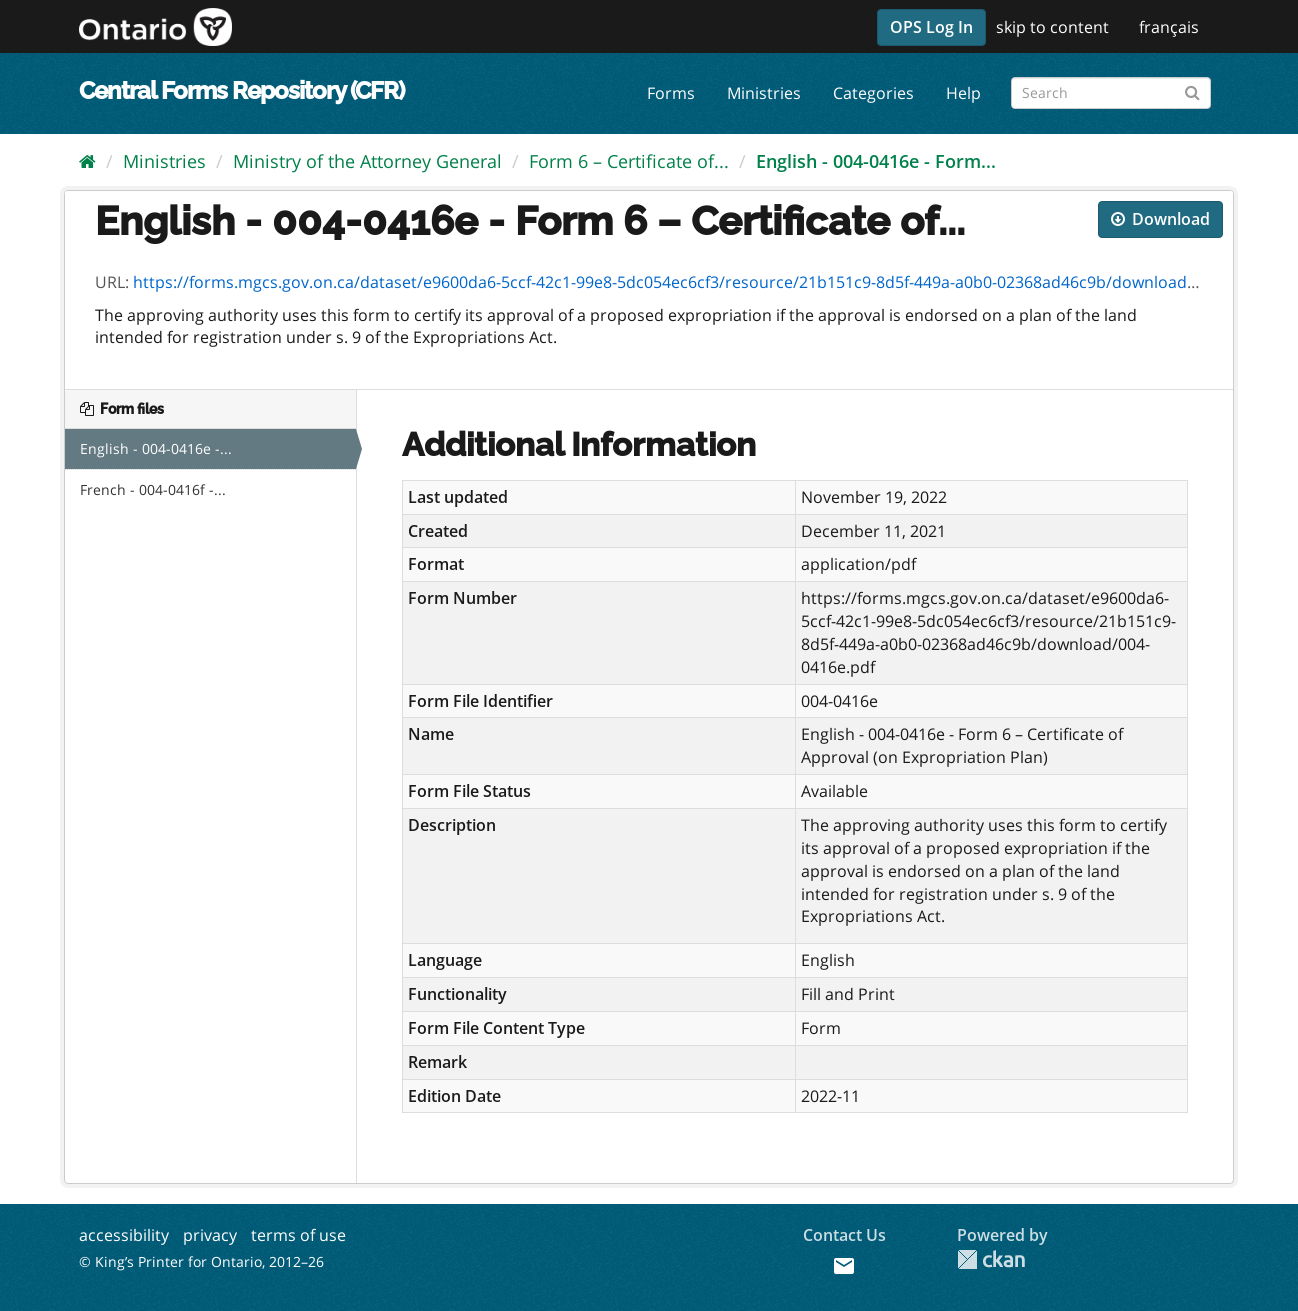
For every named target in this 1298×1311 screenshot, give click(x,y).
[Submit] (1192, 89)
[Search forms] (1111, 93)
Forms (671, 93)
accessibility (124, 1235)
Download (1160, 219)
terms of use (298, 1235)
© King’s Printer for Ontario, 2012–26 (201, 1261)
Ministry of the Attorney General (367, 161)
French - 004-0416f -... (153, 489)
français (1169, 27)
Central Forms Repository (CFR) (241, 90)
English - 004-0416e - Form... (876, 161)
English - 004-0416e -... (156, 448)
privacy (210, 1235)
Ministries (764, 93)
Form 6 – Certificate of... (629, 161)
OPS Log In (931, 27)
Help (963, 93)
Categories (873, 93)
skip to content (1052, 27)
